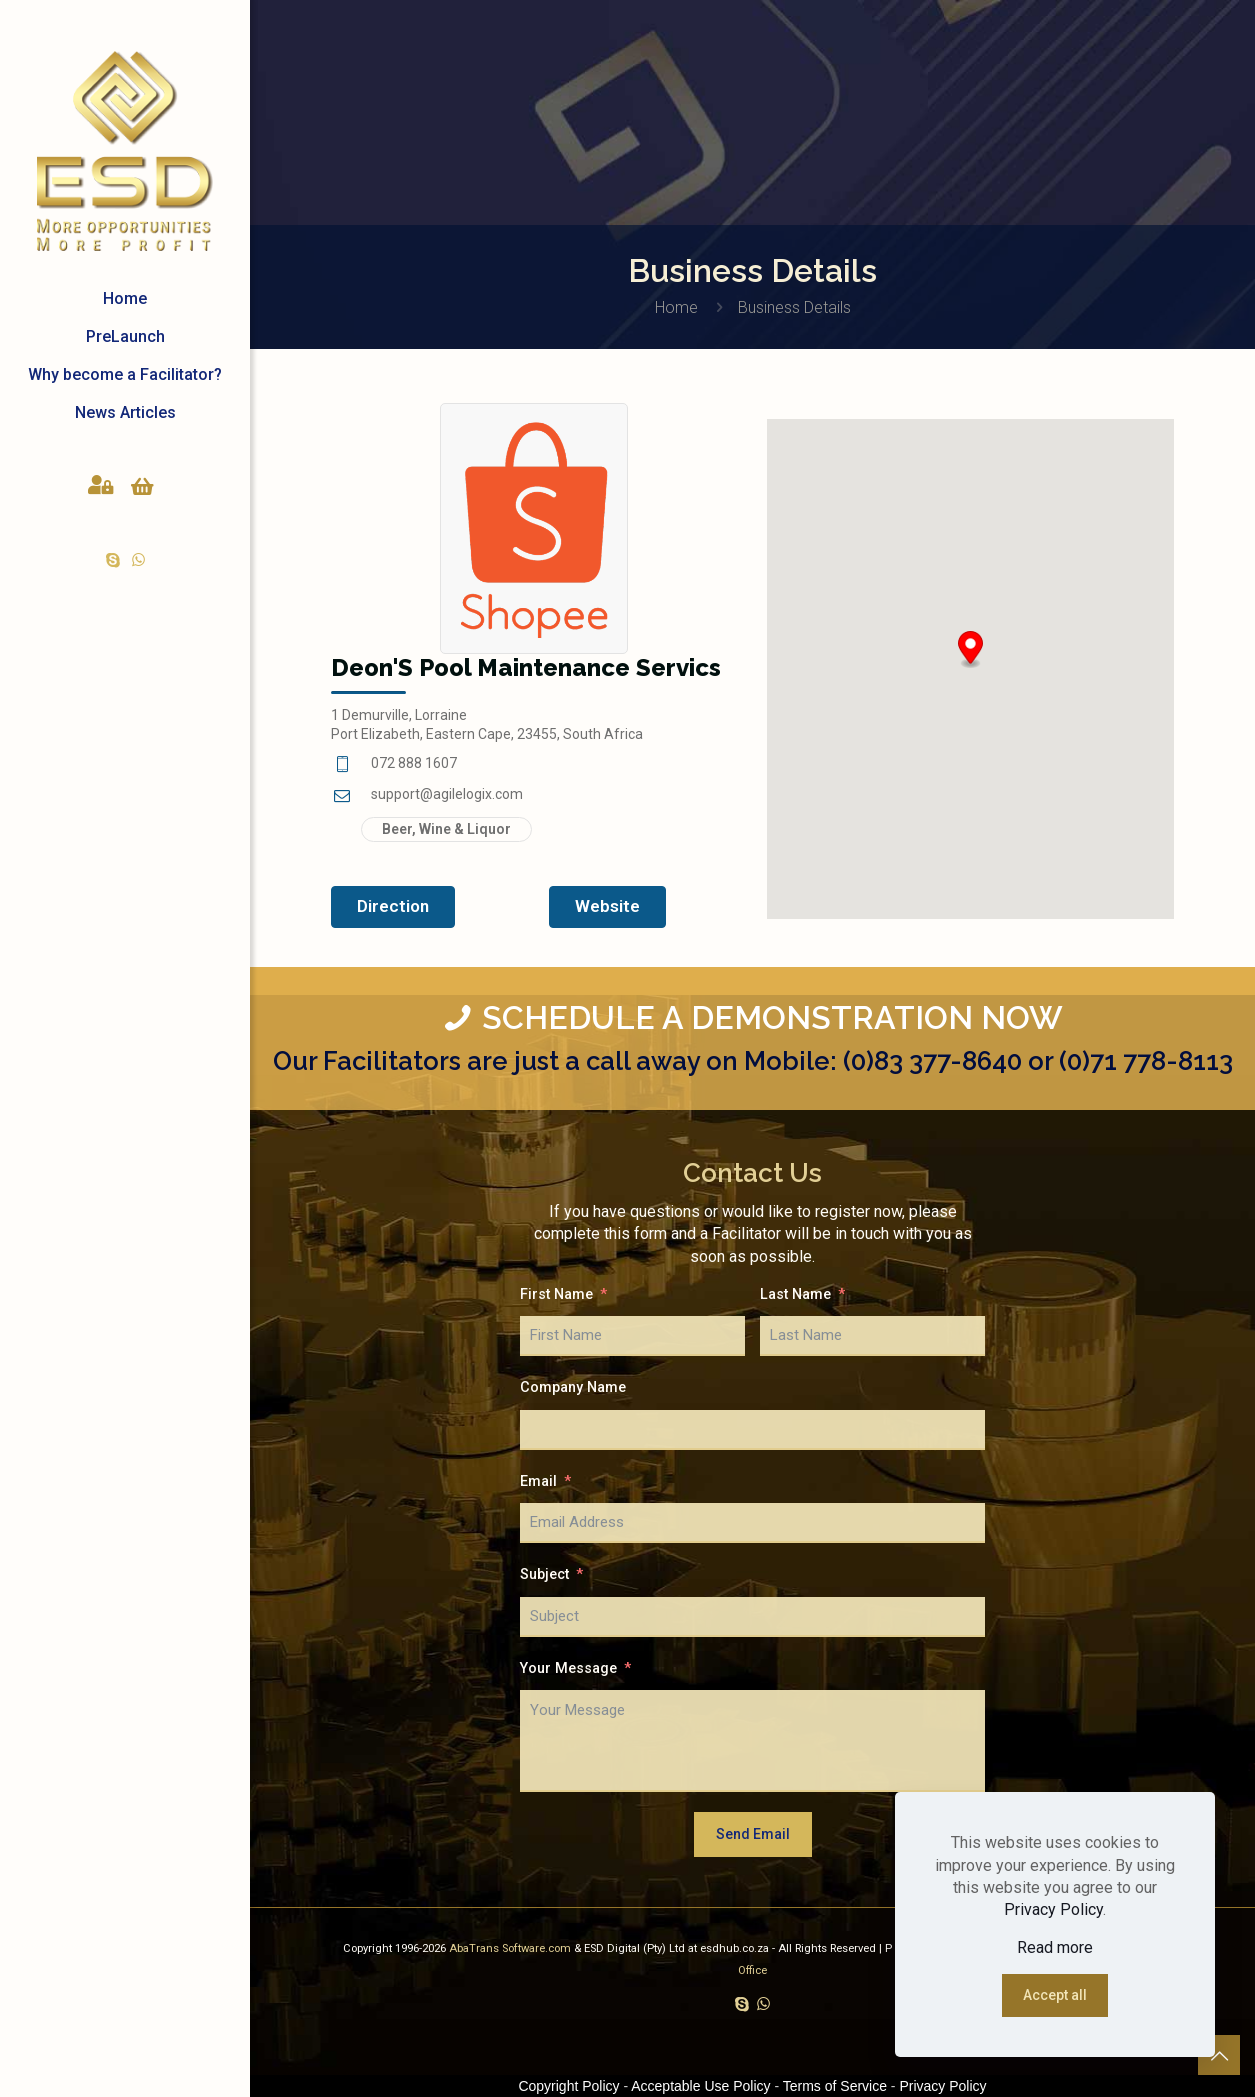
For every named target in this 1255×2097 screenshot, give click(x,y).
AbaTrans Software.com (511, 1948)
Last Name (795, 1294)
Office (752, 1970)
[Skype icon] (113, 560)
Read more (1055, 1947)
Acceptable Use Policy (700, 2086)
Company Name (573, 1387)
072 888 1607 (414, 763)
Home (676, 307)
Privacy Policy (1053, 1909)
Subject (544, 1574)
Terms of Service (835, 2086)
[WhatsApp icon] (138, 560)
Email (538, 1481)
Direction (393, 906)
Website (607, 906)
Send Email (753, 1834)
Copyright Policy (568, 2086)
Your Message (568, 1668)
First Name (556, 1294)
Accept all (1055, 1995)
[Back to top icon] (1219, 2056)
